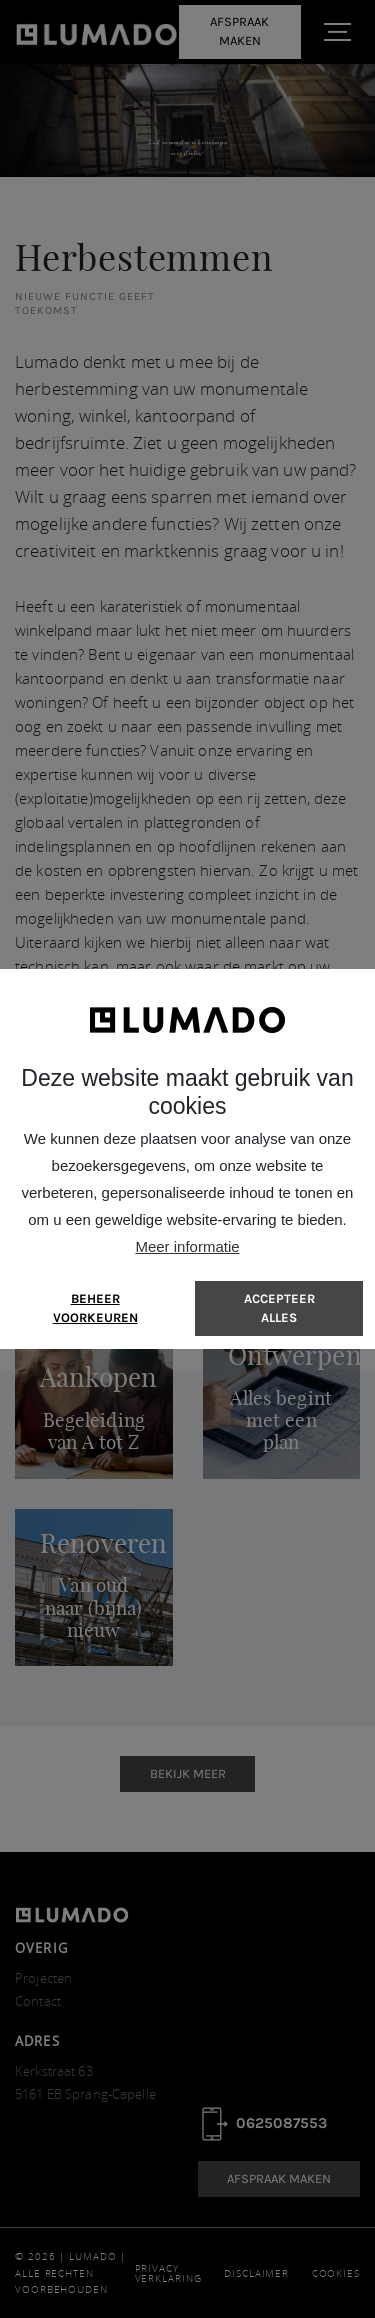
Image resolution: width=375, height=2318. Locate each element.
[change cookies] (95, 1309)
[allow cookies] (279, 1308)
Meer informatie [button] (187, 1246)
